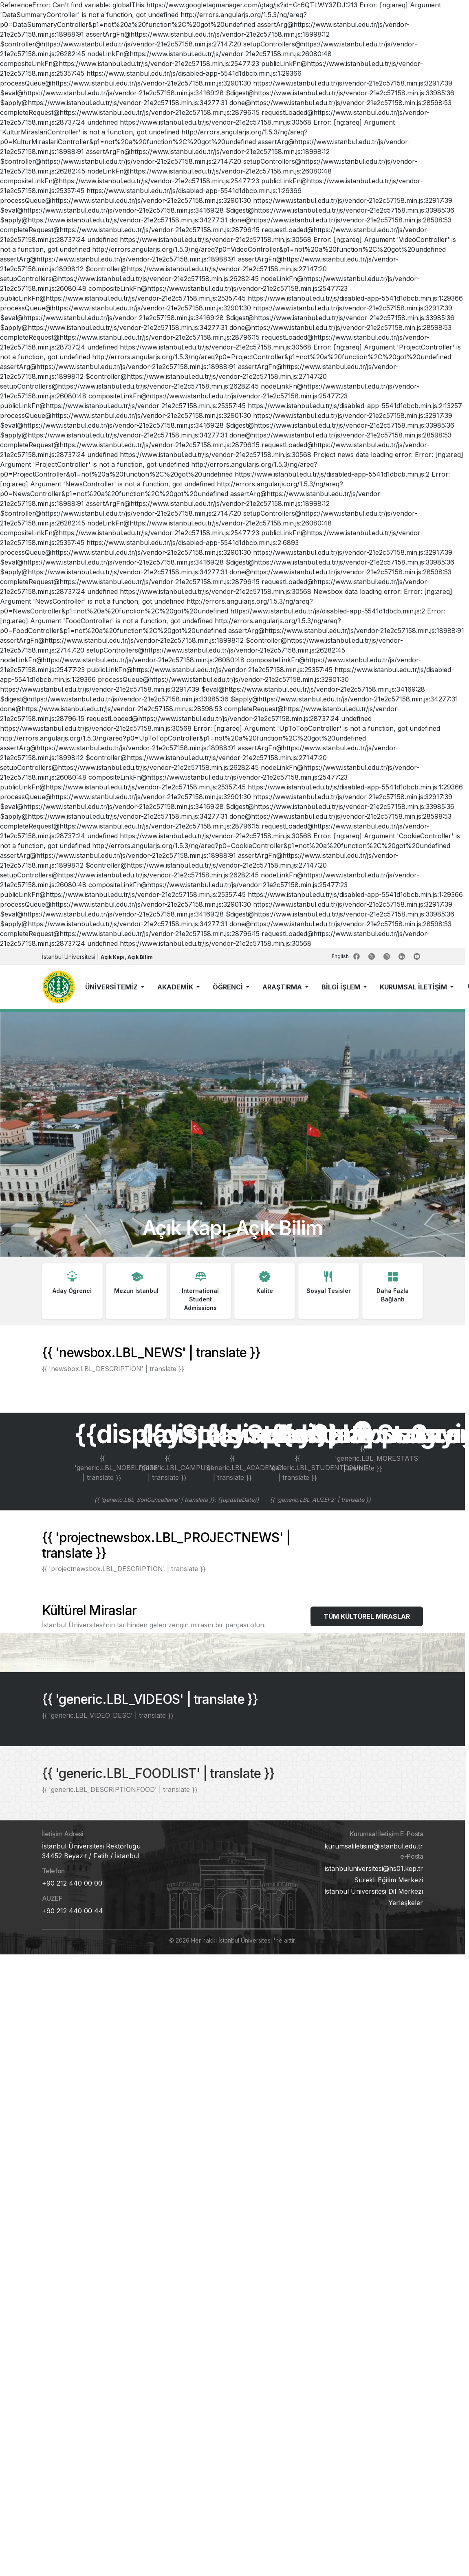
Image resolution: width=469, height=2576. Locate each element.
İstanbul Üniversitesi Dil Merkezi (373, 1891)
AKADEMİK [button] (176, 987)
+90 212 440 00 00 (72, 1883)
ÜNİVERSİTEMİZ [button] (112, 987)
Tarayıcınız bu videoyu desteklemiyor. (232, 1134)
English (341, 956)
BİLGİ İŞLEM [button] (341, 987)
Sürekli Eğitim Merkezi (388, 1880)
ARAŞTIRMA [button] (283, 987)
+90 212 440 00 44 (72, 1911)
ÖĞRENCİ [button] (228, 987)
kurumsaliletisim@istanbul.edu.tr (373, 1846)
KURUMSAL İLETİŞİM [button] (414, 987)
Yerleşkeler (405, 1903)
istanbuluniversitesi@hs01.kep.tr (374, 1868)
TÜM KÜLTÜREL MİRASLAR (367, 1616)
